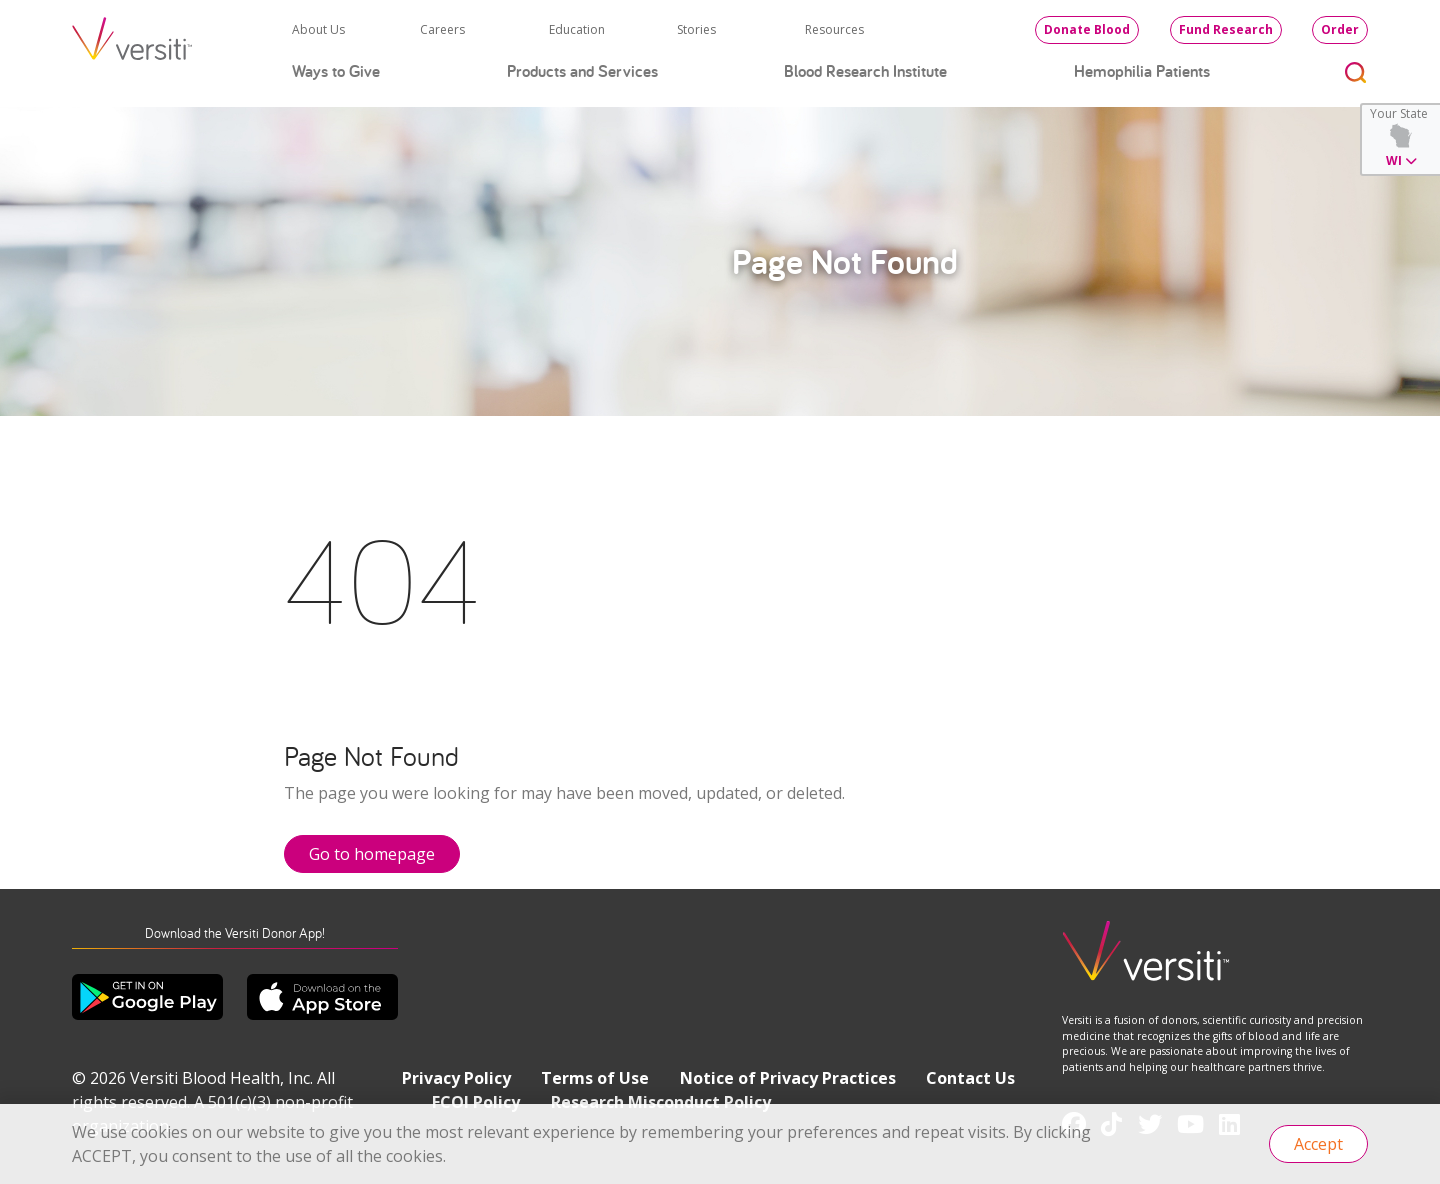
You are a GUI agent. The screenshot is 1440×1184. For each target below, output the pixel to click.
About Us (318, 29)
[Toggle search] (1356, 71)
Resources (834, 29)
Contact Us (970, 1078)
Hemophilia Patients (1142, 71)
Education (577, 29)
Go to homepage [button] (372, 854)
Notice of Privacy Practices (788, 1078)
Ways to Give (336, 71)
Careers (442, 29)
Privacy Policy (456, 1078)
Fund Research (1226, 29)
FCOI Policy (476, 1102)
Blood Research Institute (865, 71)
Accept (1318, 1144)
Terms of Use (595, 1078)
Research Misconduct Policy (661, 1102)
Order (1340, 29)
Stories (696, 29)
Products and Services (582, 71)
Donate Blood (1087, 29)
